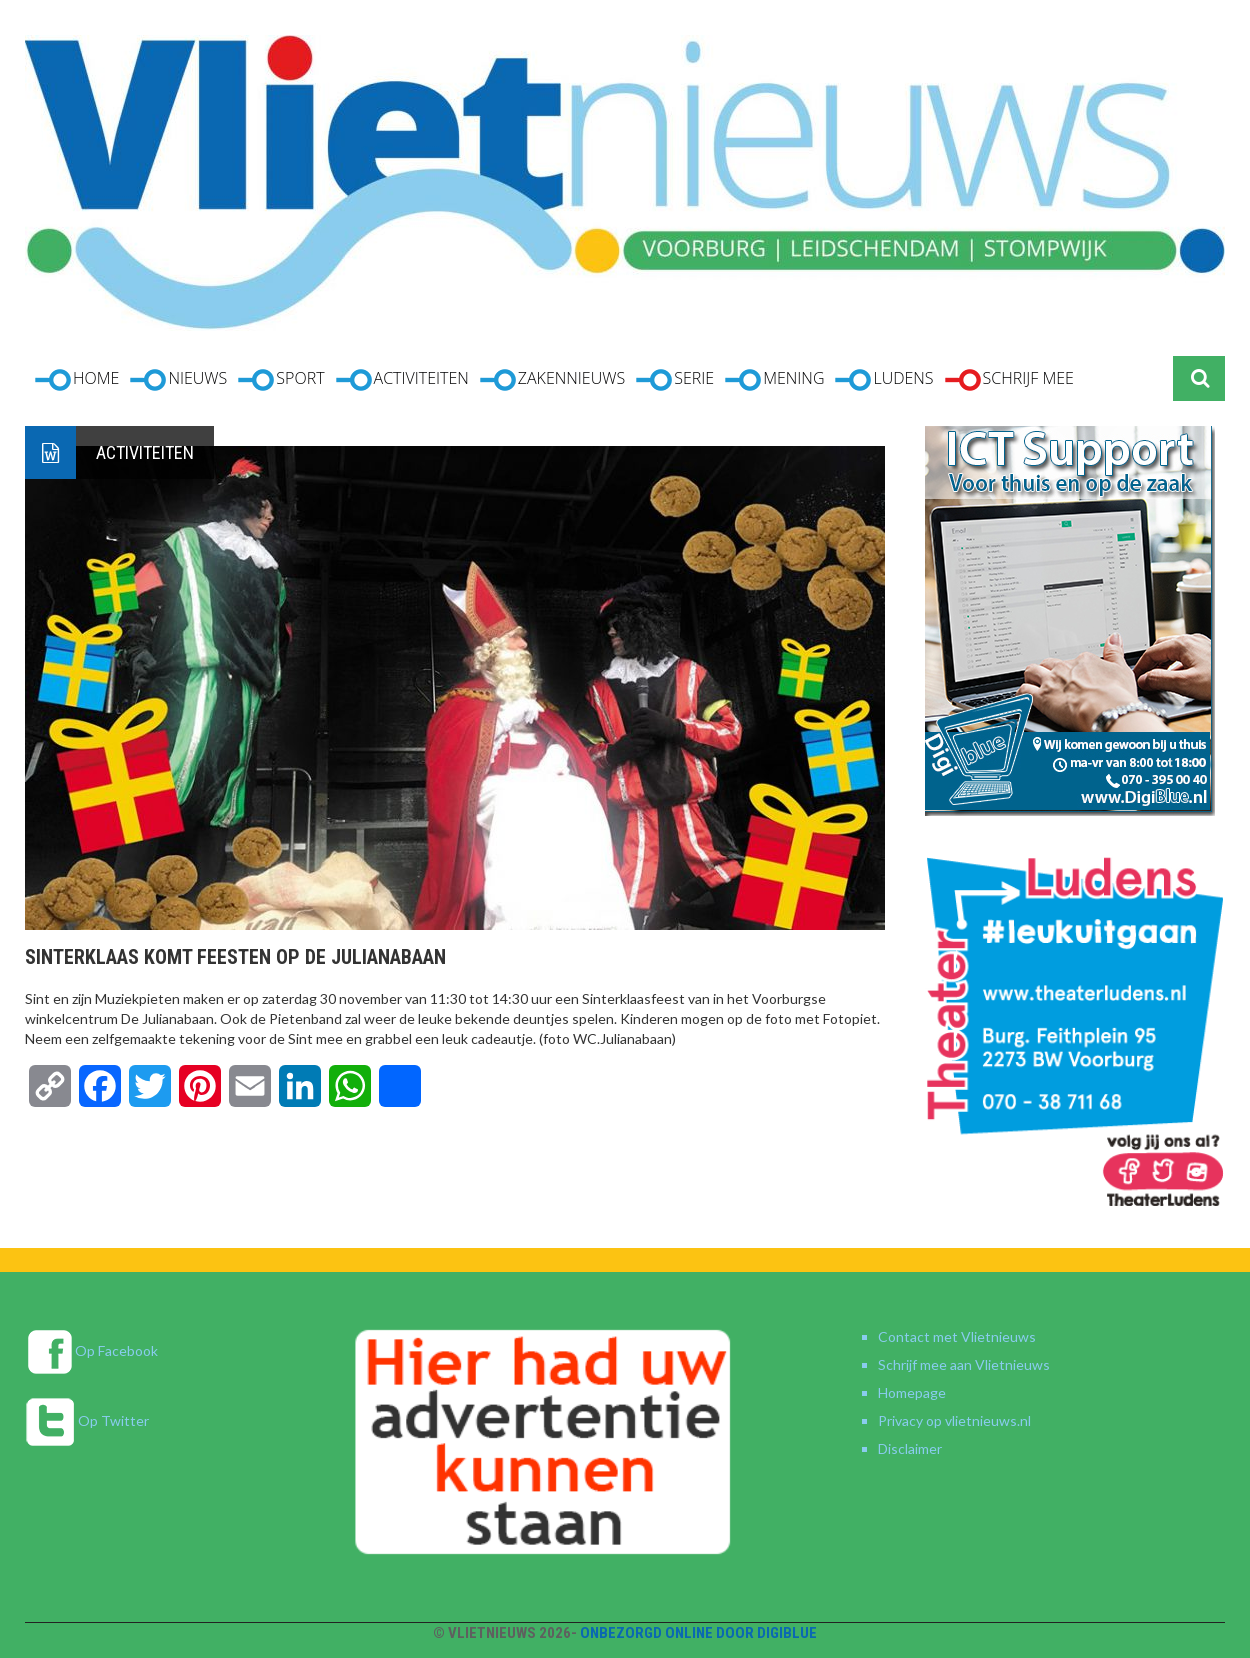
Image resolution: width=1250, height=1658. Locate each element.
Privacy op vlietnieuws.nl (954, 1420)
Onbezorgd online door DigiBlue (698, 1633)
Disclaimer (910, 1448)
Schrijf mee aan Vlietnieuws (964, 1364)
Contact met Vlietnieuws (957, 1336)
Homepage (912, 1392)
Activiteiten (145, 452)
